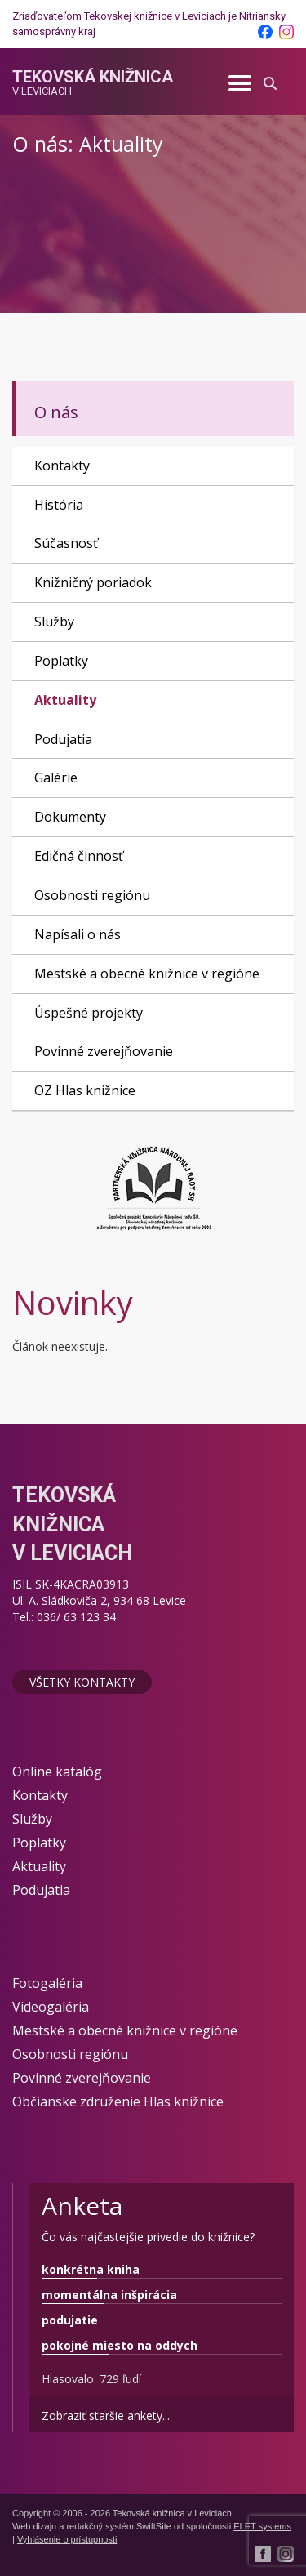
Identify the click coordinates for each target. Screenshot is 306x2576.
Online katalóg (57, 1771)
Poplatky (61, 661)
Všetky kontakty (82, 1682)
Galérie (56, 778)
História (58, 505)
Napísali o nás (77, 934)
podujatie (70, 2320)
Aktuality (65, 700)
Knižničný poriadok (93, 582)
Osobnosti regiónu (92, 895)
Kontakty (62, 466)
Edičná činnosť (78, 856)
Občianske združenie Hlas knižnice (118, 2101)
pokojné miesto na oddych (119, 2345)
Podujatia (63, 739)
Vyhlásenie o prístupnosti (67, 2539)
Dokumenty (70, 817)
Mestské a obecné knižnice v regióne (146, 974)
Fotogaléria (47, 1983)
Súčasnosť (66, 543)
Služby (54, 622)
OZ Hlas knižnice (84, 1090)
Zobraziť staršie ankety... (106, 2415)
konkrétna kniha (91, 2269)
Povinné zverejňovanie (103, 1051)
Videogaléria (50, 2007)
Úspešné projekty (88, 1013)
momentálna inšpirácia (109, 2294)
